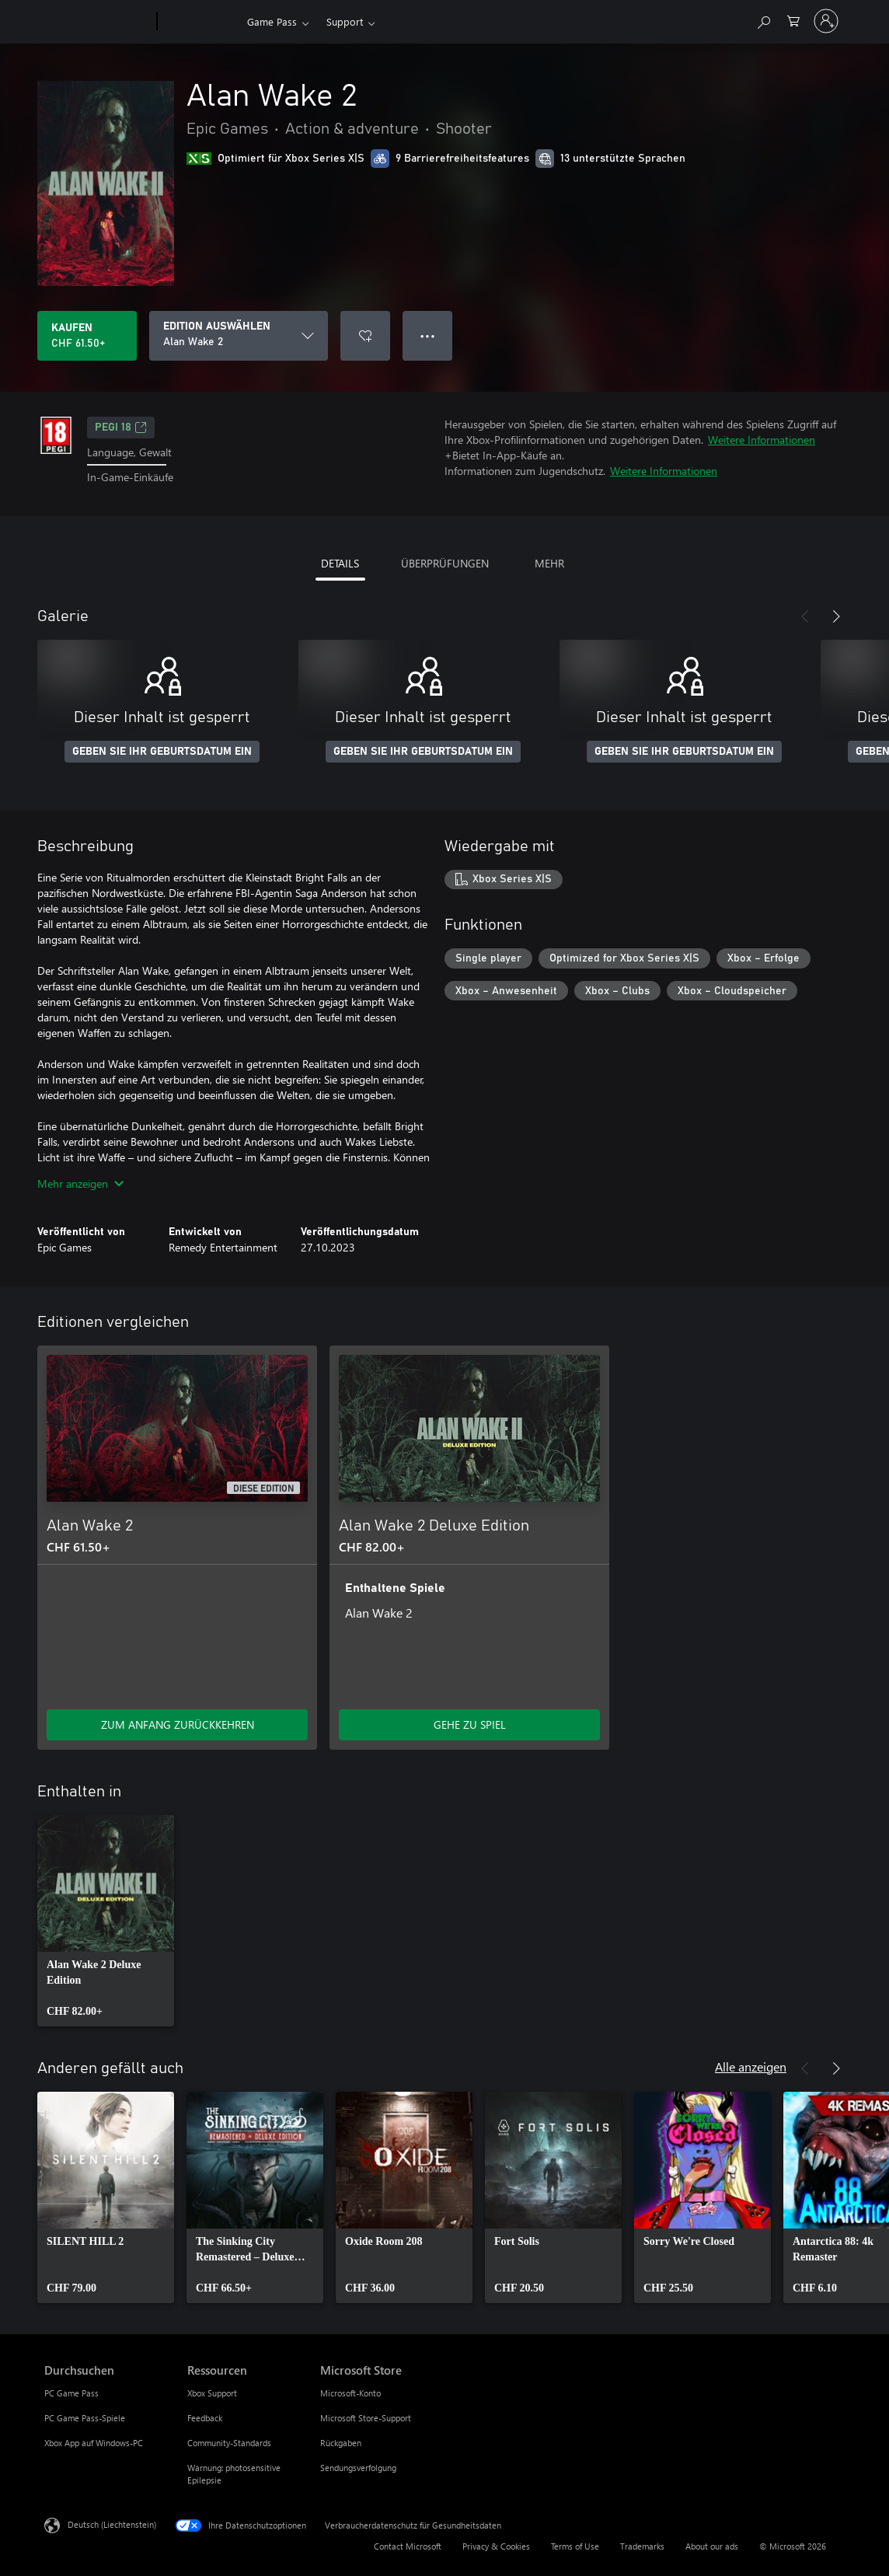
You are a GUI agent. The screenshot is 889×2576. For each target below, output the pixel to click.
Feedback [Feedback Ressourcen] (204, 2418)
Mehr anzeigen (80, 1183)
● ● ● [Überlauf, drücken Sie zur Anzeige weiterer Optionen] (427, 335)
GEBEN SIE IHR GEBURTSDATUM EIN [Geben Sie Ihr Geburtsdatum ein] (162, 751)
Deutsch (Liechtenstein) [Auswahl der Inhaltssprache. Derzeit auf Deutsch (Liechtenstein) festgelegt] (112, 2523)
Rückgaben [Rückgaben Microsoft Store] (340, 2443)
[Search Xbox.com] (763, 19)
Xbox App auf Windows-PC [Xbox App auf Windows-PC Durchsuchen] (93, 2443)
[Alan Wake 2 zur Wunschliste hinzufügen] (365, 336)
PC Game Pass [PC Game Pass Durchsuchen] (71, 2393)
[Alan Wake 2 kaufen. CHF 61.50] (87, 336)
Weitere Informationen (761, 439)
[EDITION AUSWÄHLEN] (238, 336)
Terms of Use (575, 2546)
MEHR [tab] (549, 563)
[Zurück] (805, 616)
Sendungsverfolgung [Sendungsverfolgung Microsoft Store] (358, 2468)
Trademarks (642, 2546)
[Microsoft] (97, 22)
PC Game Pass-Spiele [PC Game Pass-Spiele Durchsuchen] (84, 2418)
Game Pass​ (272, 21)
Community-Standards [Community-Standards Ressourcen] (229, 2443)
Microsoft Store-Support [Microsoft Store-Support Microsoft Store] (365, 2418)
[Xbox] (200, 22)
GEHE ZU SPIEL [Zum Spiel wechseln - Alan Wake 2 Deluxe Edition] (470, 1724)
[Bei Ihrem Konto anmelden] (826, 21)
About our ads (711, 2546)
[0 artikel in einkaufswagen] (793, 20)
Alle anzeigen (750, 2066)
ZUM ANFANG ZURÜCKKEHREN (177, 1724)
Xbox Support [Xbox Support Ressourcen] (212, 2393)
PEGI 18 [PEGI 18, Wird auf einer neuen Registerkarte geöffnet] (121, 427)
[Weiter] (836, 616)
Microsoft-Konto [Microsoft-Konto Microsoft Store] (350, 2393)
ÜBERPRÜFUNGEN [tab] (445, 563)
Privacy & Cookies (496, 2546)
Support (344, 21)
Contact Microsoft (407, 2546)
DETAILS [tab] (340, 563)
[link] (105, 1920)
